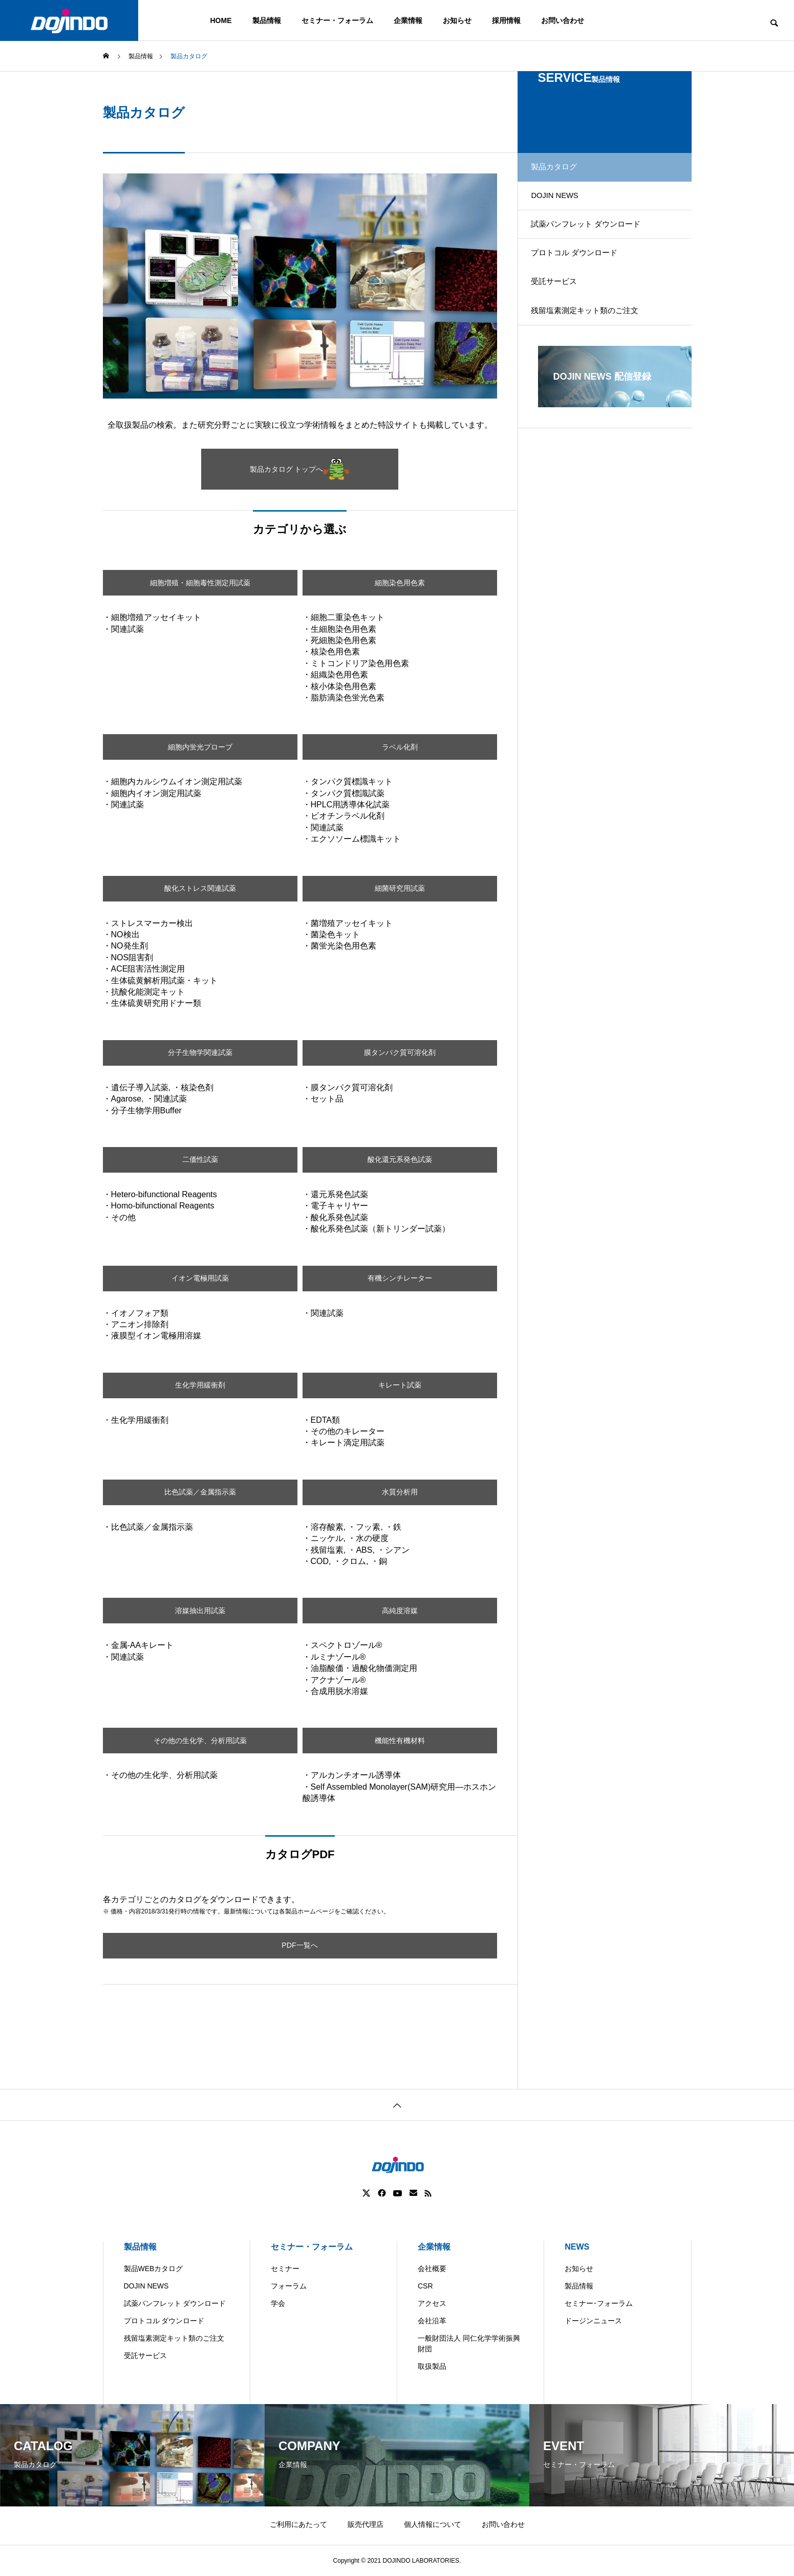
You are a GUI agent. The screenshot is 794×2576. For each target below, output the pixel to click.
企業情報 (408, 20)
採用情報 (506, 20)
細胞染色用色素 (399, 582)
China (411, 2568)
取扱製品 (432, 2366)
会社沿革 (432, 2321)
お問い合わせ (562, 20)
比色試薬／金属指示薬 (200, 1492)
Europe (451, 2568)
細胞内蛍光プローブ (200, 746)
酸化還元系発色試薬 (400, 1159)
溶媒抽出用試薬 (200, 1610)
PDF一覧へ (300, 1945)
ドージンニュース (593, 2321)
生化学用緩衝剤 (200, 1385)
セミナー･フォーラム (599, 2303)
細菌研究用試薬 (399, 888)
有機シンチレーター (400, 1278)
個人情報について (432, 2524)
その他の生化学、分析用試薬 (200, 1740)
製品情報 (266, 20)
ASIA (490, 2568)
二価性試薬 (200, 1159)
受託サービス (562, 313)
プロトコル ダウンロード (584, 277)
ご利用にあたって (298, 2524)
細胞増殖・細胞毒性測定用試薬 (200, 582)
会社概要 (432, 2268)
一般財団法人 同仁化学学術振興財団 (469, 2343)
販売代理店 (365, 2524)
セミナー (285, 2268)
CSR (425, 2286)
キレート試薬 (399, 1385)
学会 (278, 2303)
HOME (221, 20)
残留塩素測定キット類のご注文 (595, 349)
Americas (368, 2568)
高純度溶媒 (399, 1610)
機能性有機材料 (399, 1740)
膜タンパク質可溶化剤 (400, 1052)
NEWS (577, 2246)
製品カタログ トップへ (299, 469)
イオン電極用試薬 (200, 1278)
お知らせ (457, 20)
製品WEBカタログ (153, 2268)
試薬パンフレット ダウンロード (596, 241)
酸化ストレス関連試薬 (200, 888)
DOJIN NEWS (563, 206)
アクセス (432, 2303)
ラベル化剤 (399, 746)
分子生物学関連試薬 (200, 1052)
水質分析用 (399, 1492)
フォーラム (289, 2286)
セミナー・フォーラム (337, 20)
